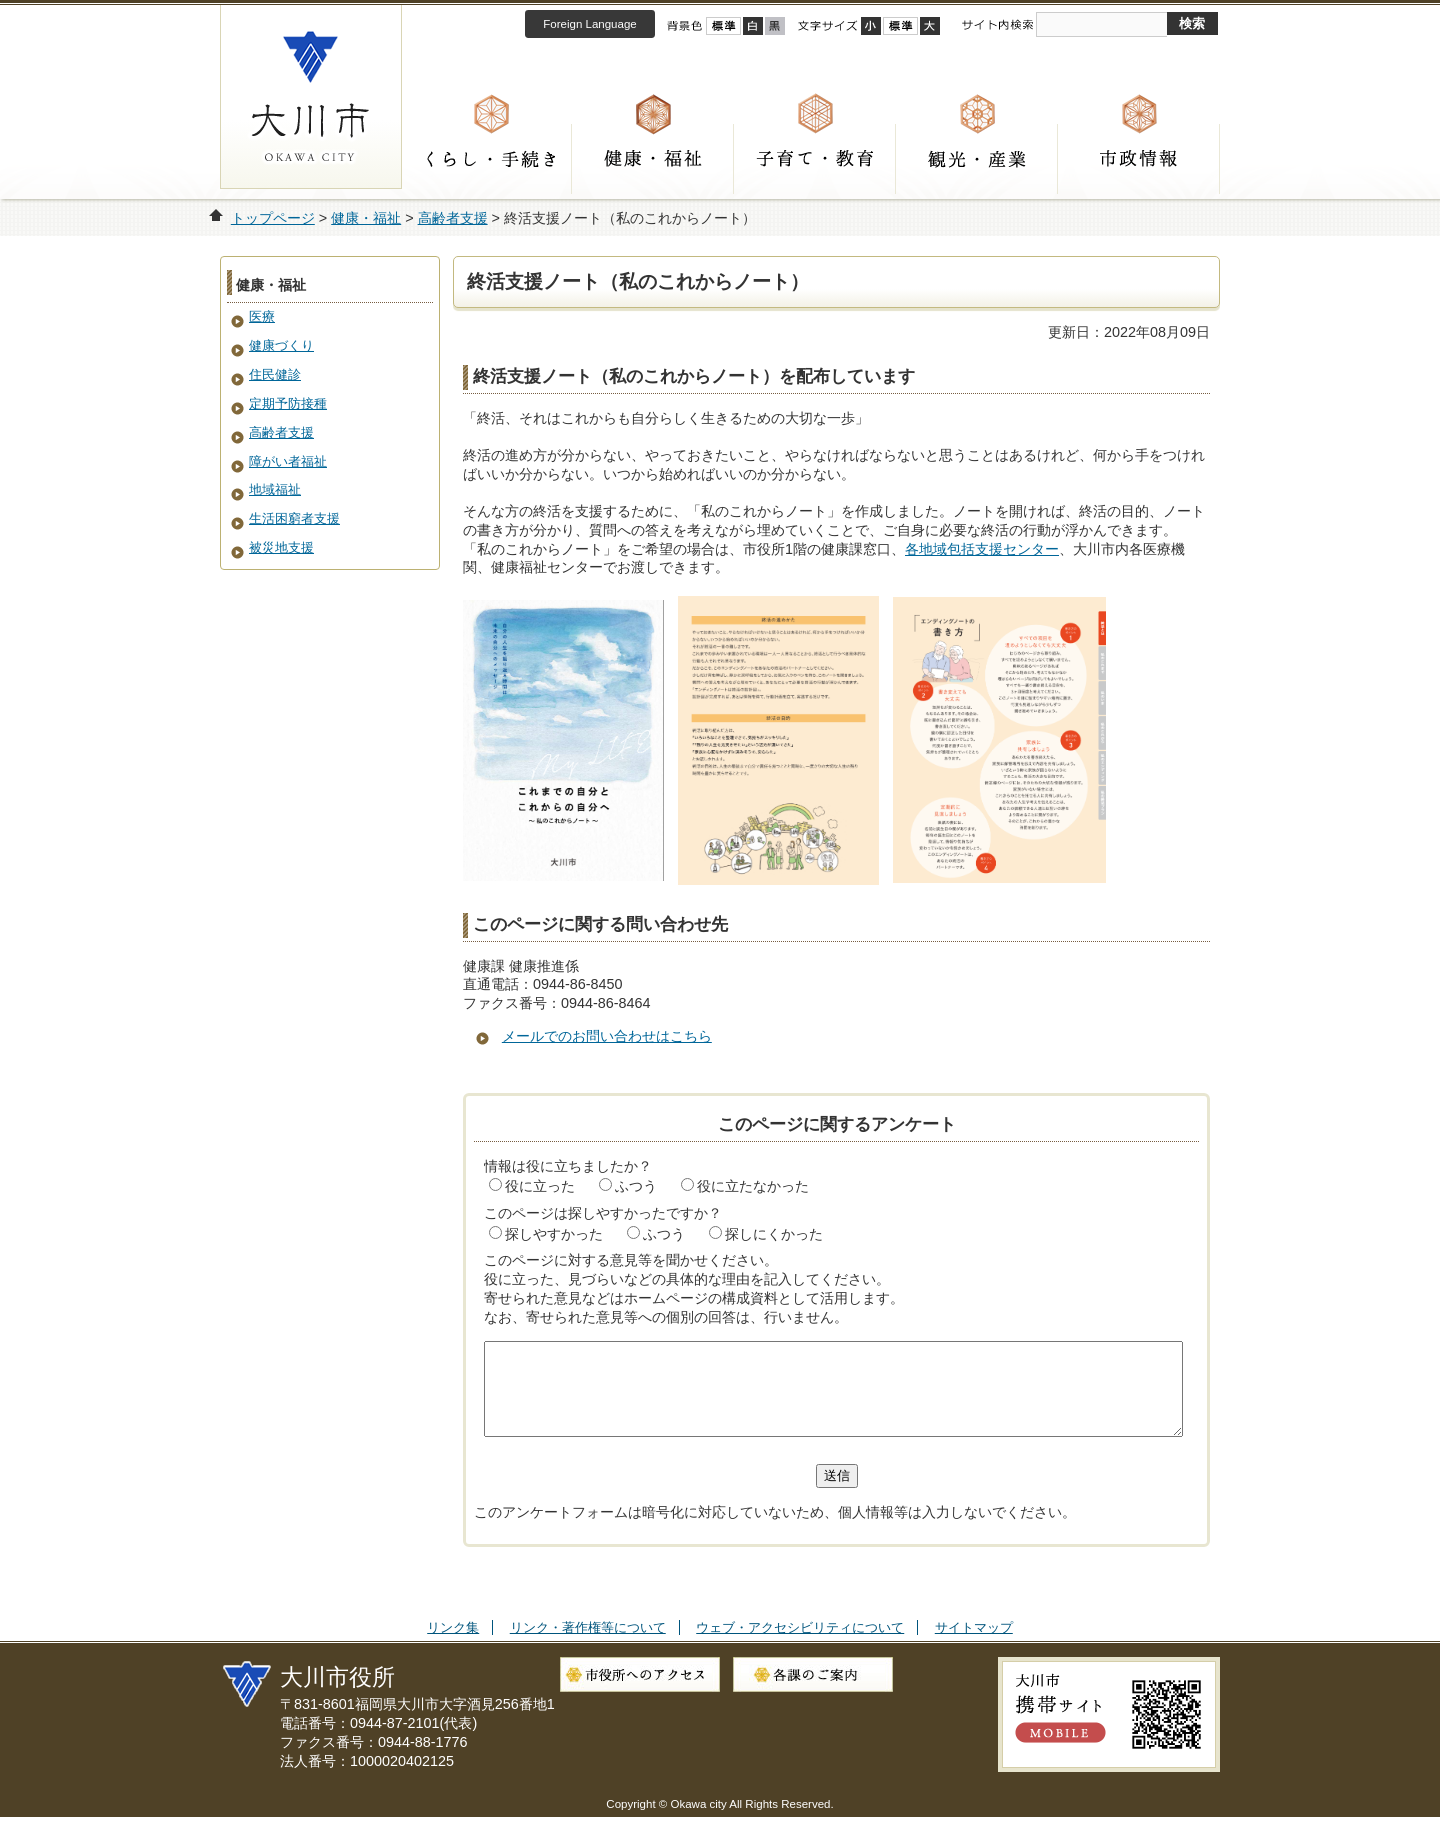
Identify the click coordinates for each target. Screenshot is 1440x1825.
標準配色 (723, 26)
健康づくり (281, 345)
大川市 (311, 96)
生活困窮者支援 (294, 518)
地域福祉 (275, 489)
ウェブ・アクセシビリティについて (800, 1645)
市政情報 (1139, 159)
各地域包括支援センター (982, 549)
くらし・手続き (491, 159)
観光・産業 (977, 159)
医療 (262, 316)
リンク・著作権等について (588, 1645)
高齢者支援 (453, 218)
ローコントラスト (775, 26)
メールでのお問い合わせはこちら (607, 1036)
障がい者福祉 (288, 461)
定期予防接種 (288, 403)
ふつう (636, 1186)
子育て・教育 (815, 159)
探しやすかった (554, 1234)
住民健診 (275, 374)
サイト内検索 (997, 25)
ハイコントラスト (753, 26)
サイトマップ (974, 1645)
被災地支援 (281, 547)
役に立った (540, 1186)
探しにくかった (774, 1234)
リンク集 (453, 1645)
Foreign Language (589, 24)
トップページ (273, 218)
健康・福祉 (653, 159)
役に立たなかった (753, 1186)
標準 (900, 26)
